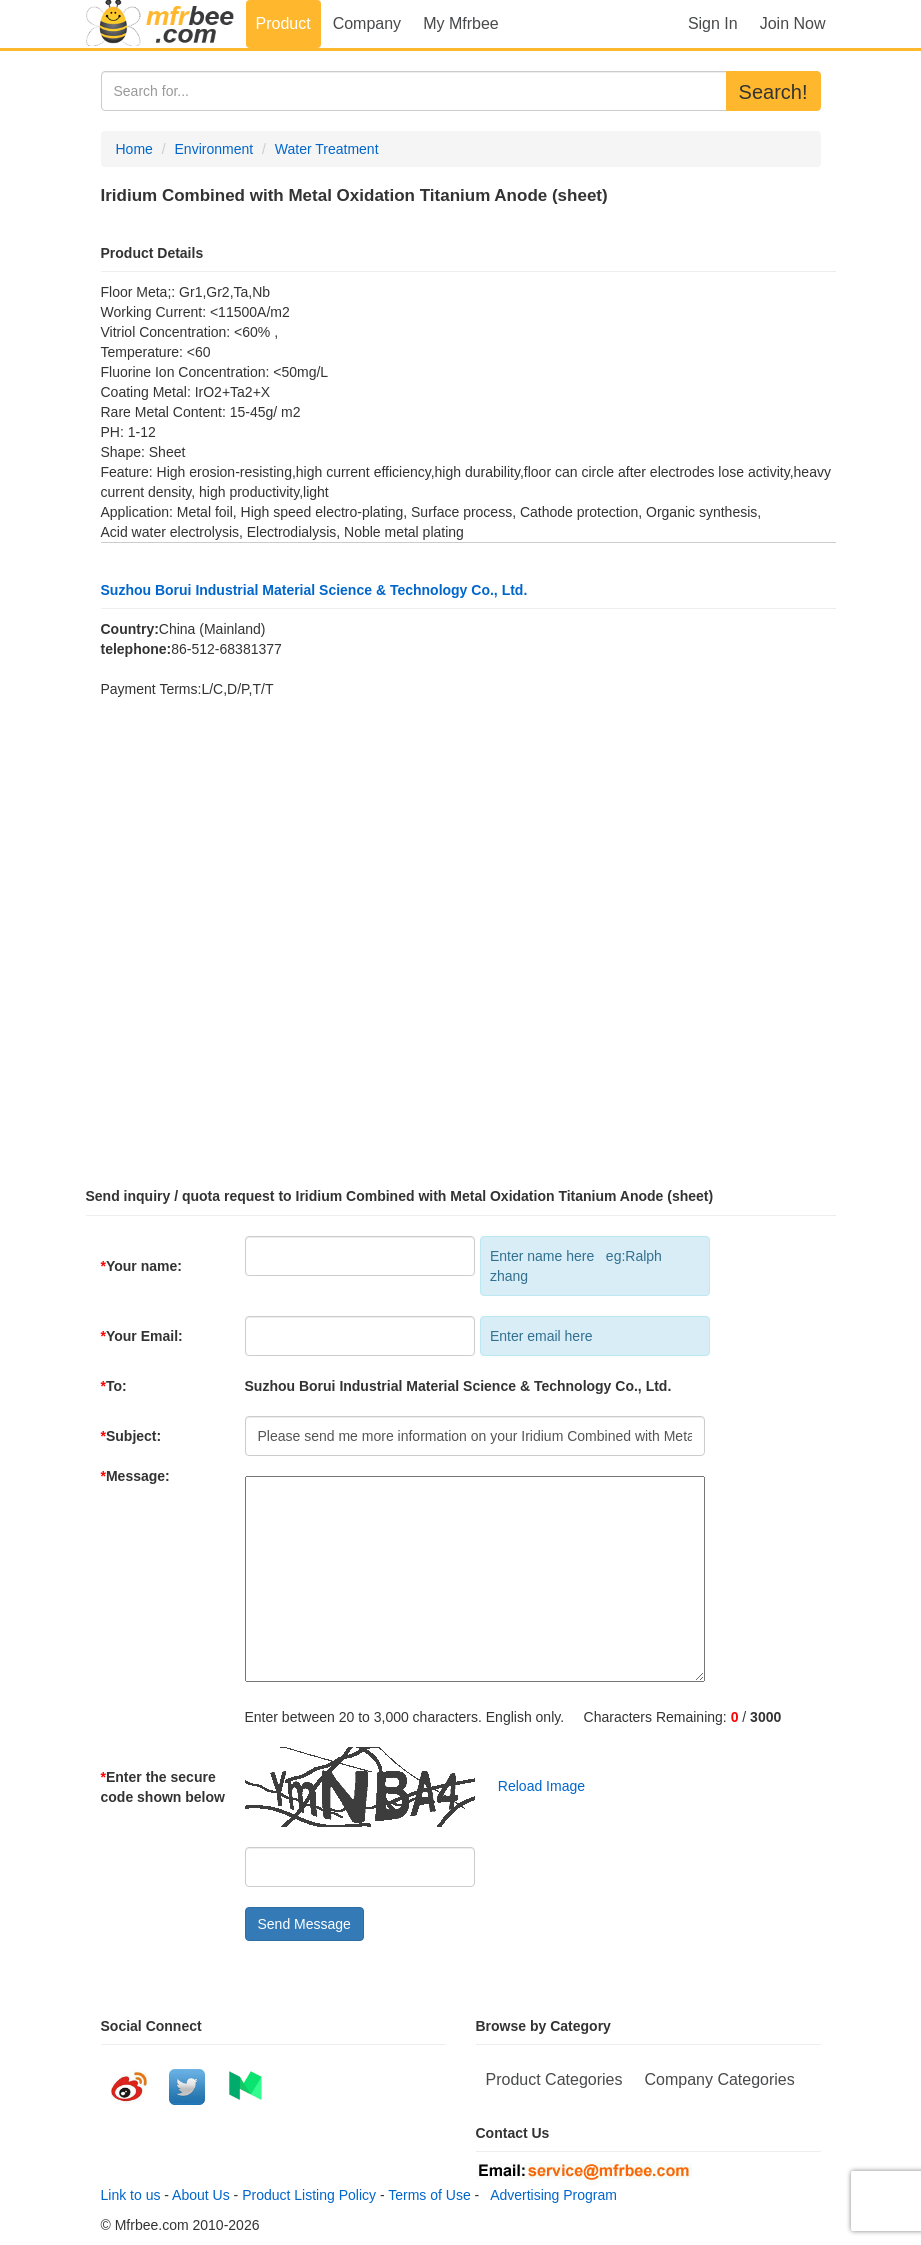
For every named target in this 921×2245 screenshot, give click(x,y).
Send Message (304, 1924)
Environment (214, 149)
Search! (773, 92)
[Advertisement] (461, 934)
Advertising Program (550, 2195)
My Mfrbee (461, 23)
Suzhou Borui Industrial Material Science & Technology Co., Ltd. (314, 590)
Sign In (713, 23)
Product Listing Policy (309, 2195)
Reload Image (531, 1786)
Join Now (793, 23)
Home (134, 149)
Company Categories (719, 2079)
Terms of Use (429, 2195)
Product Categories (554, 2079)
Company (367, 23)
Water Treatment (327, 149)
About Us (201, 2195)
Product (283, 23)
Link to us (131, 2195)
